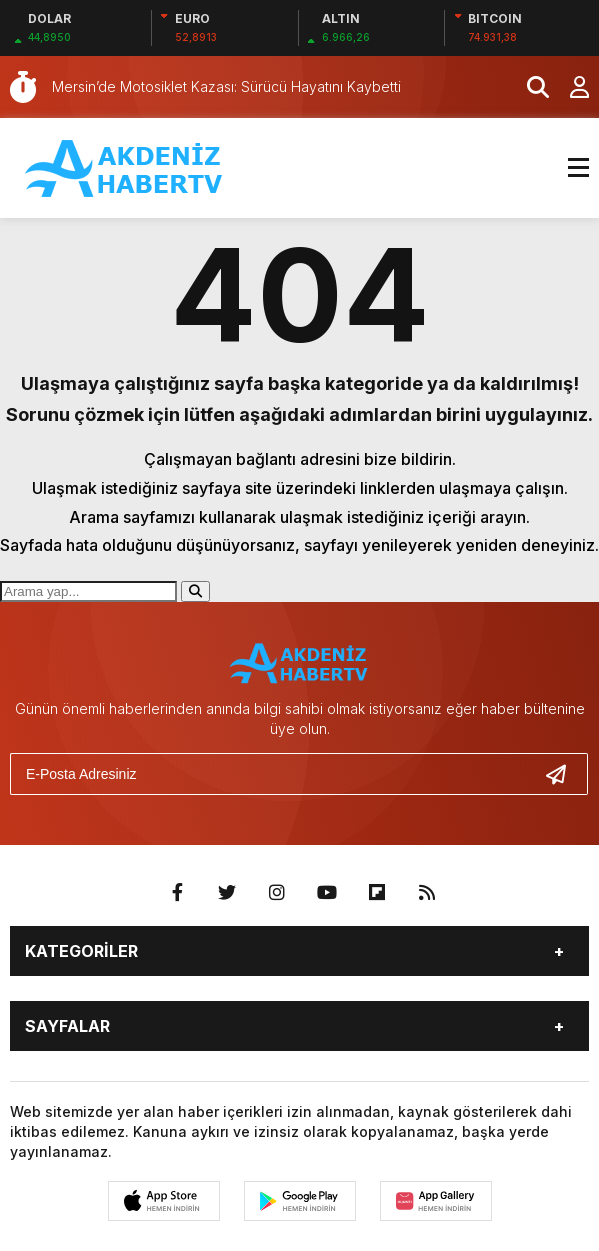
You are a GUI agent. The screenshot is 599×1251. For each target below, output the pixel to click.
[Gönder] (564, 774)
